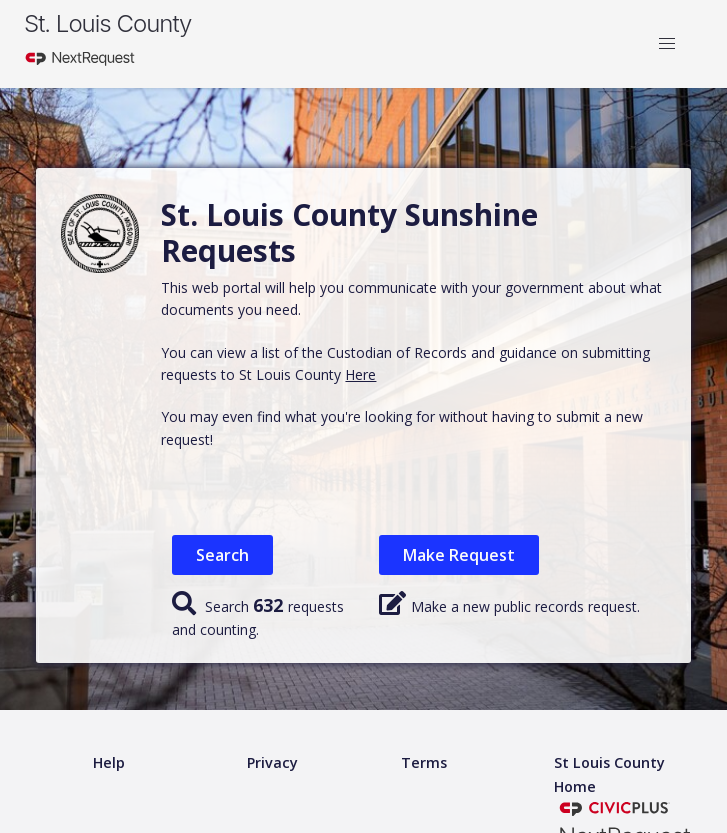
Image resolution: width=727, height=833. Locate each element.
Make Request (459, 555)
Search (222, 555)
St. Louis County (107, 23)
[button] (667, 44)
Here (360, 374)
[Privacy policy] (272, 763)
